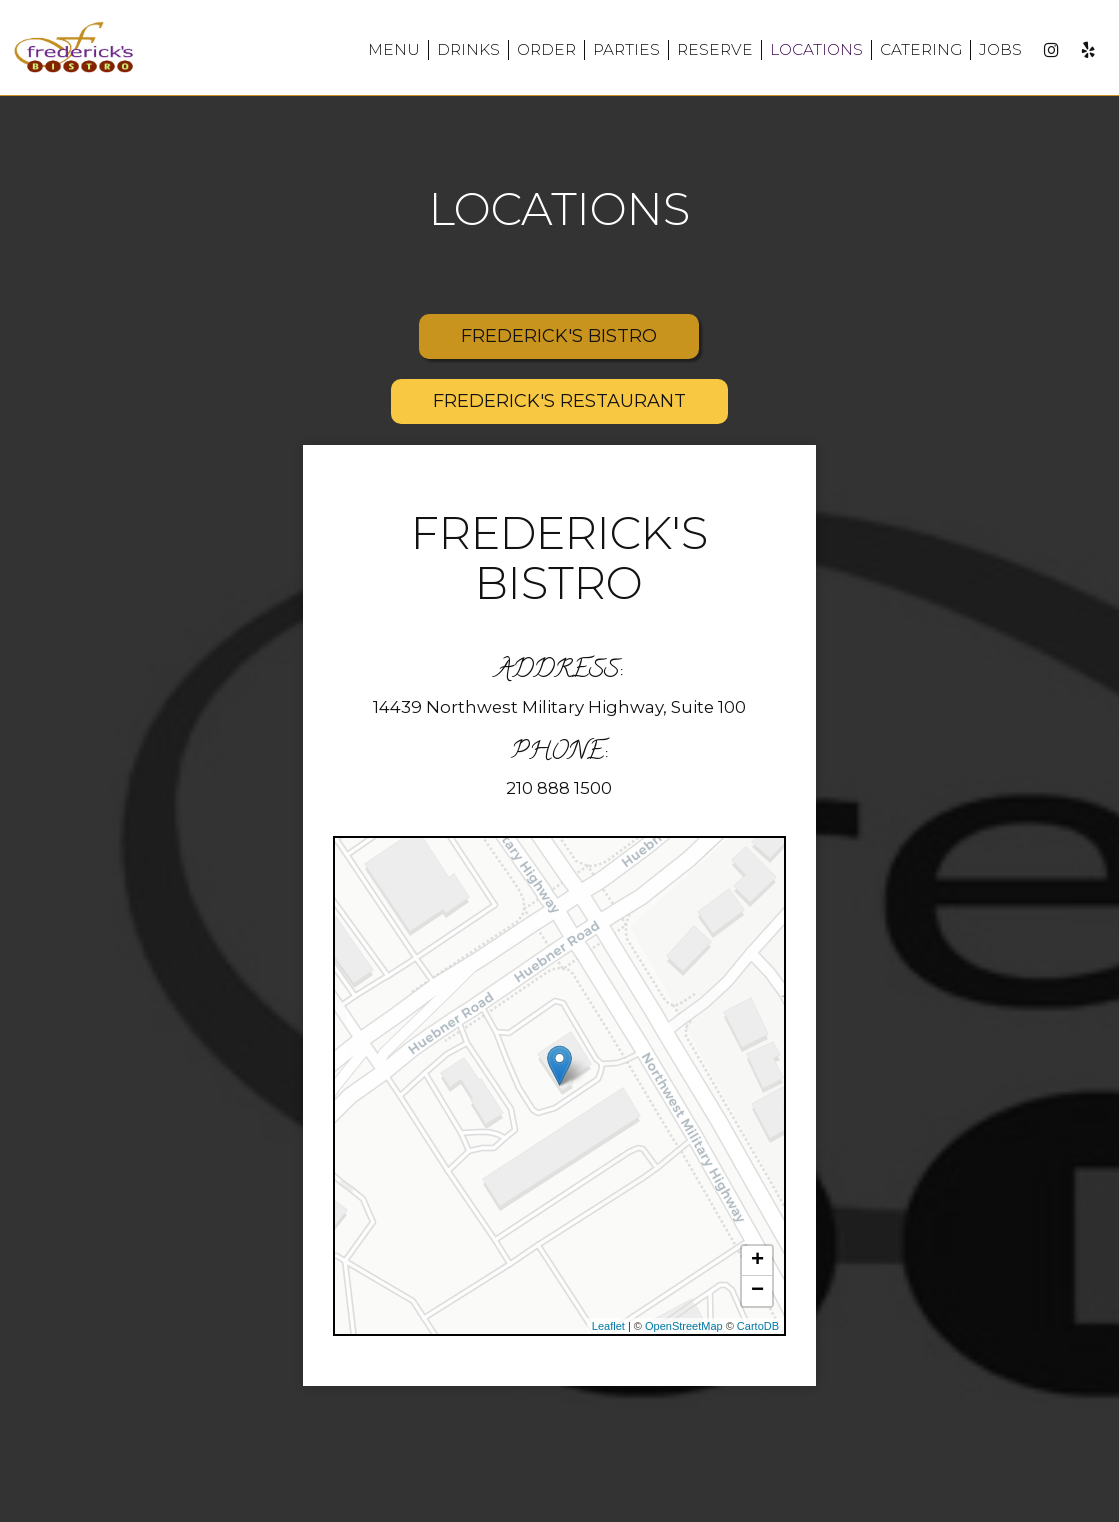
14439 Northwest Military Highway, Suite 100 (559, 707)
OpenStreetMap (684, 1326)
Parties (626, 49)
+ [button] (757, 1261)
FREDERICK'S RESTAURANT (559, 401)
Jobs (1000, 49)
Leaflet (608, 1326)
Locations (816, 49)
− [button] (757, 1291)
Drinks (468, 49)
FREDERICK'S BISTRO (559, 336)
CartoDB (758, 1326)
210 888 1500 (559, 788)
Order (546, 49)
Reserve (715, 49)
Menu (394, 49)
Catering (921, 49)
